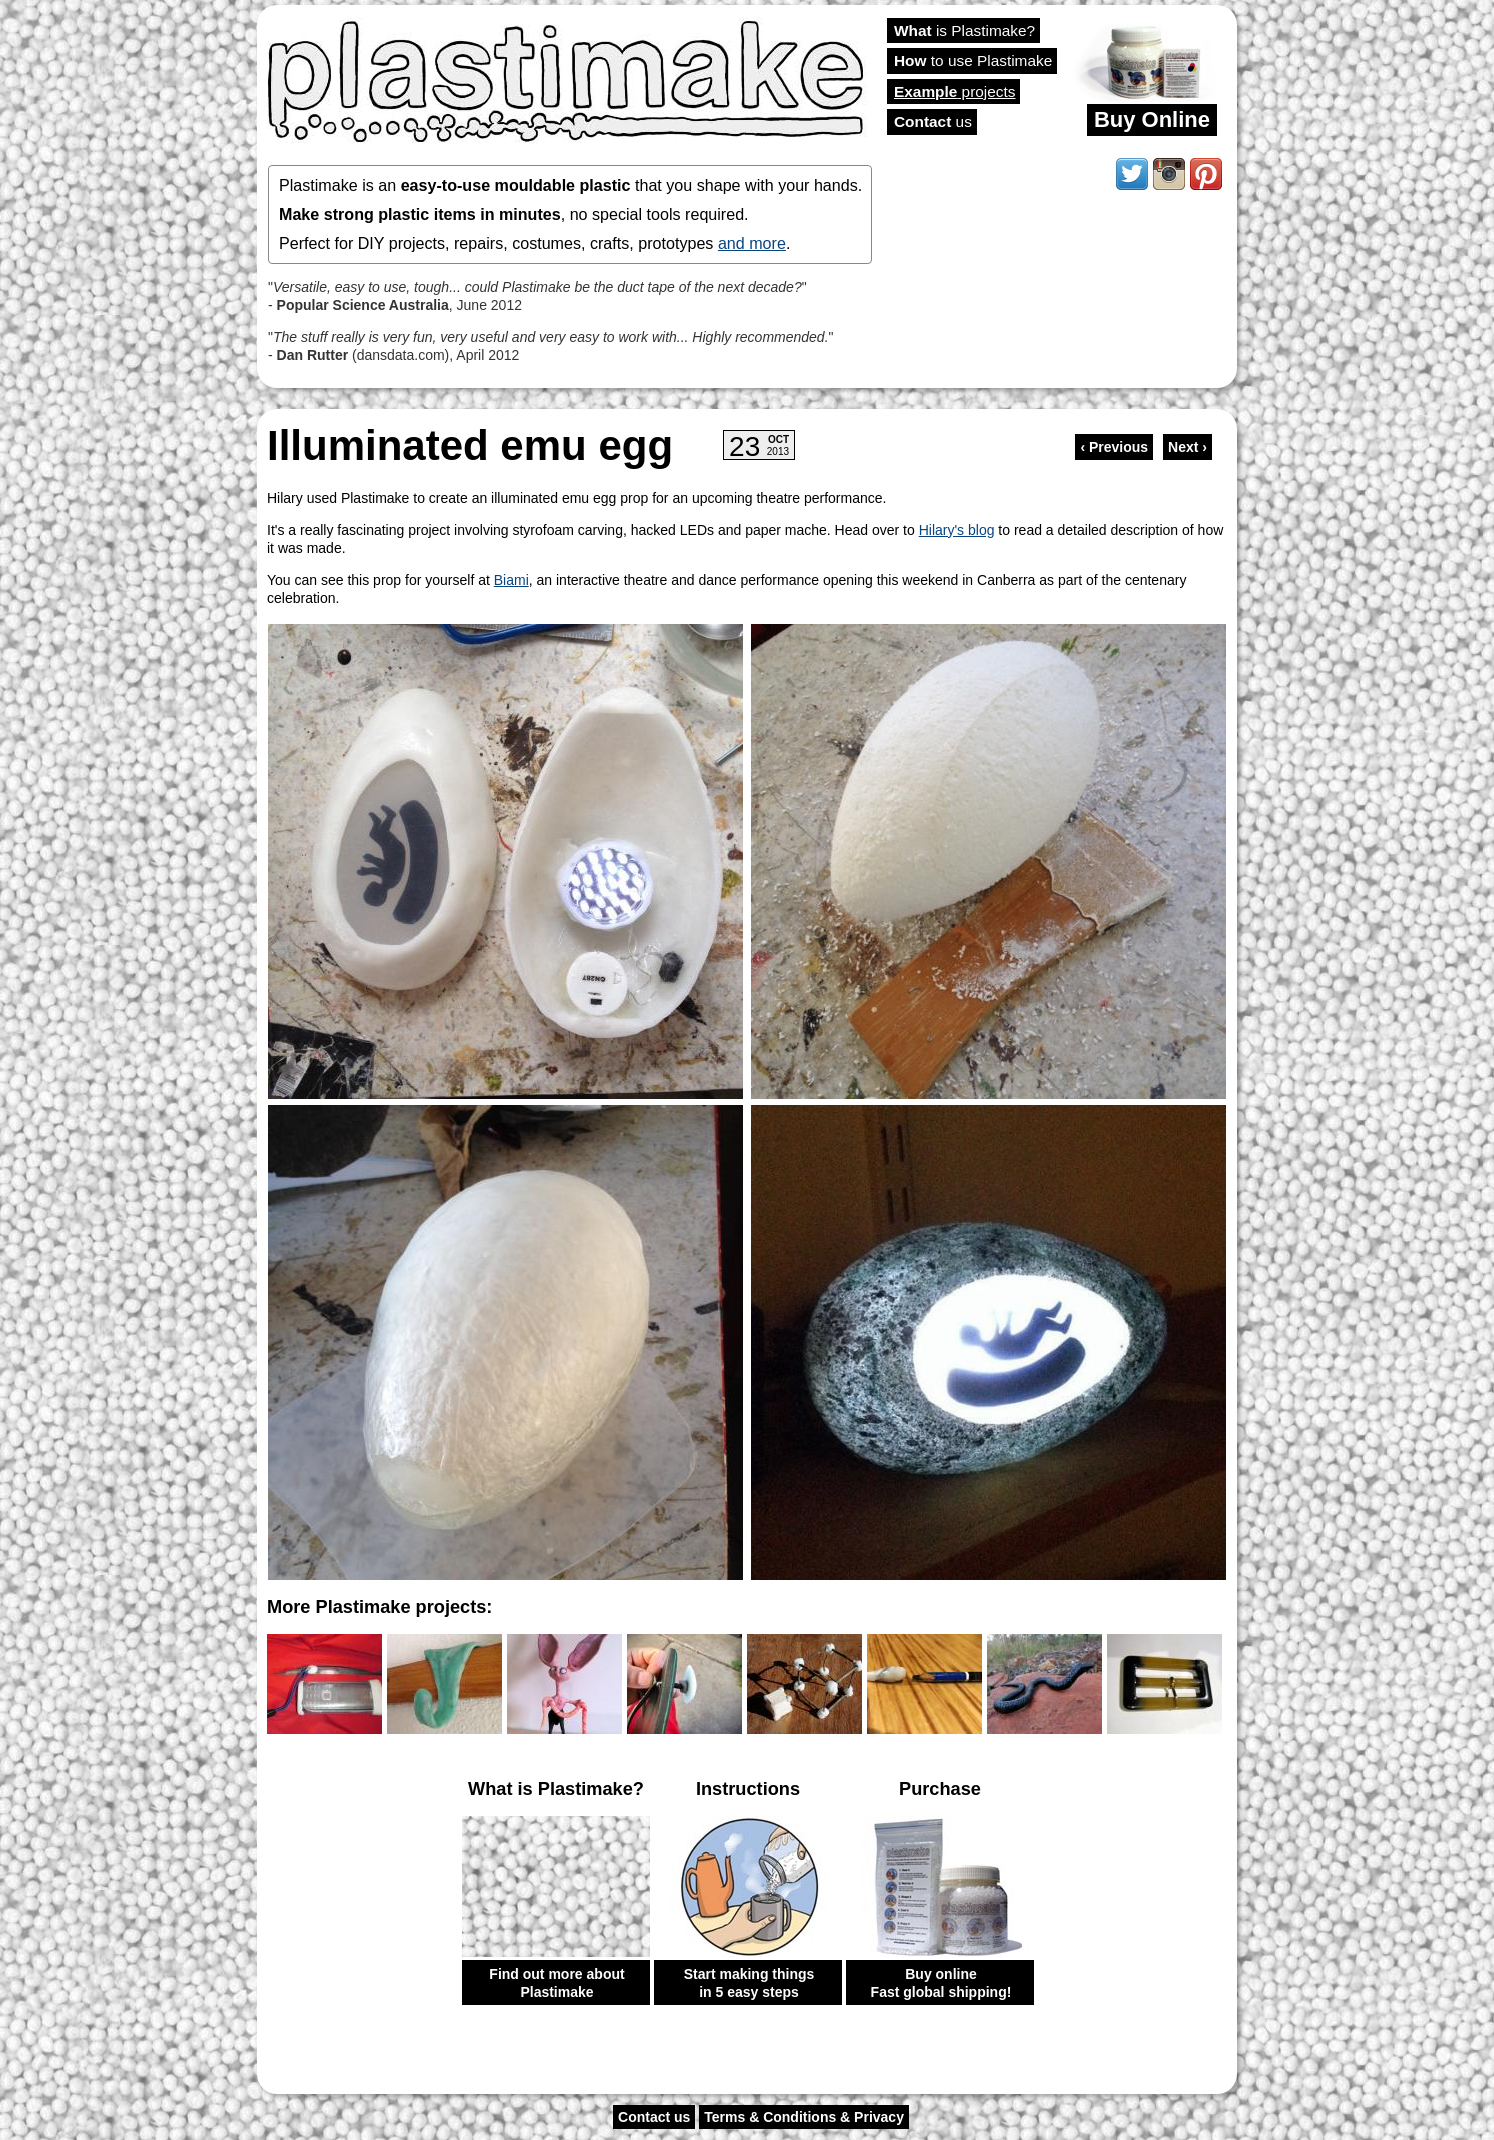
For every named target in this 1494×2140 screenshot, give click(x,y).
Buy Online (1152, 119)
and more (752, 243)
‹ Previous (1114, 447)
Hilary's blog (957, 530)
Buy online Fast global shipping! (941, 1983)
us (933, 121)
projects (954, 91)
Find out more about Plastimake (556, 1983)
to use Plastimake (973, 60)
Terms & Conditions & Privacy (804, 2117)
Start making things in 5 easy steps (749, 1983)
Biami (511, 580)
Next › (1187, 447)
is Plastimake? (964, 30)
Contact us (654, 2117)
